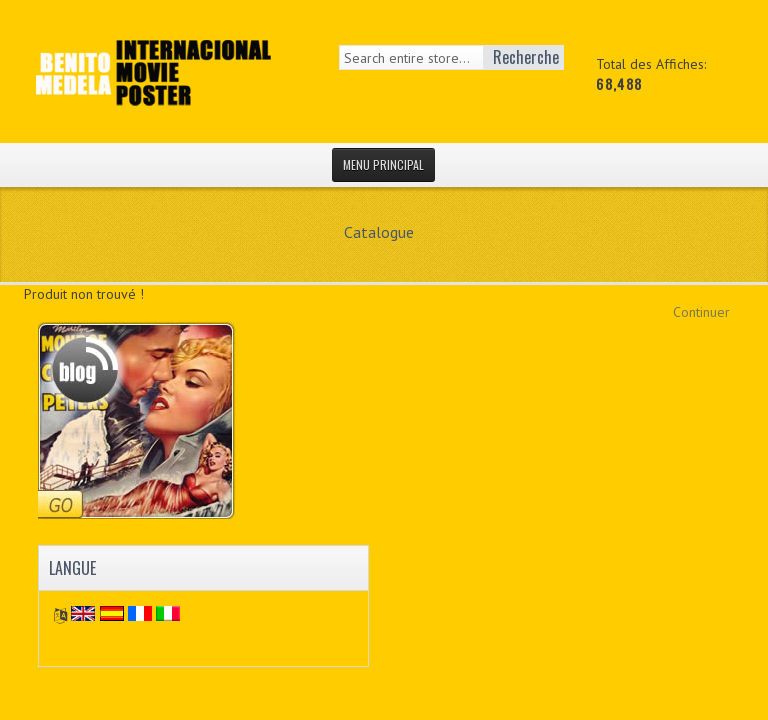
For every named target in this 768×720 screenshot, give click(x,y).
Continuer (701, 312)
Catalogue (379, 232)
